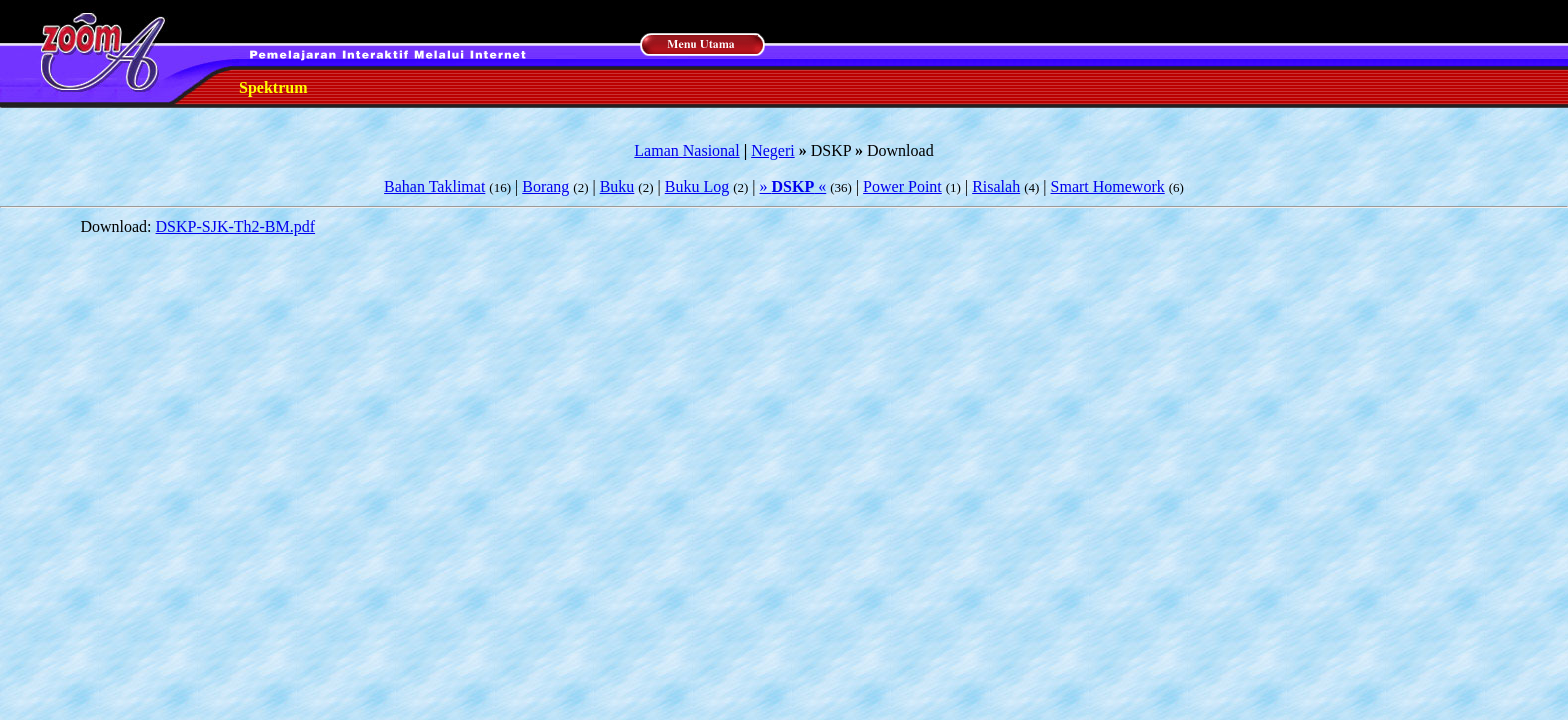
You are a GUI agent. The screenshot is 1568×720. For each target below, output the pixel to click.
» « (793, 186)
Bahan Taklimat (434, 186)
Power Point (902, 186)
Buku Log (697, 186)
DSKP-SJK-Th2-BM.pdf (236, 226)
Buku (617, 186)
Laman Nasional (686, 150)
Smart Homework (1108, 186)
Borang (545, 186)
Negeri (773, 150)
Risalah (996, 186)
